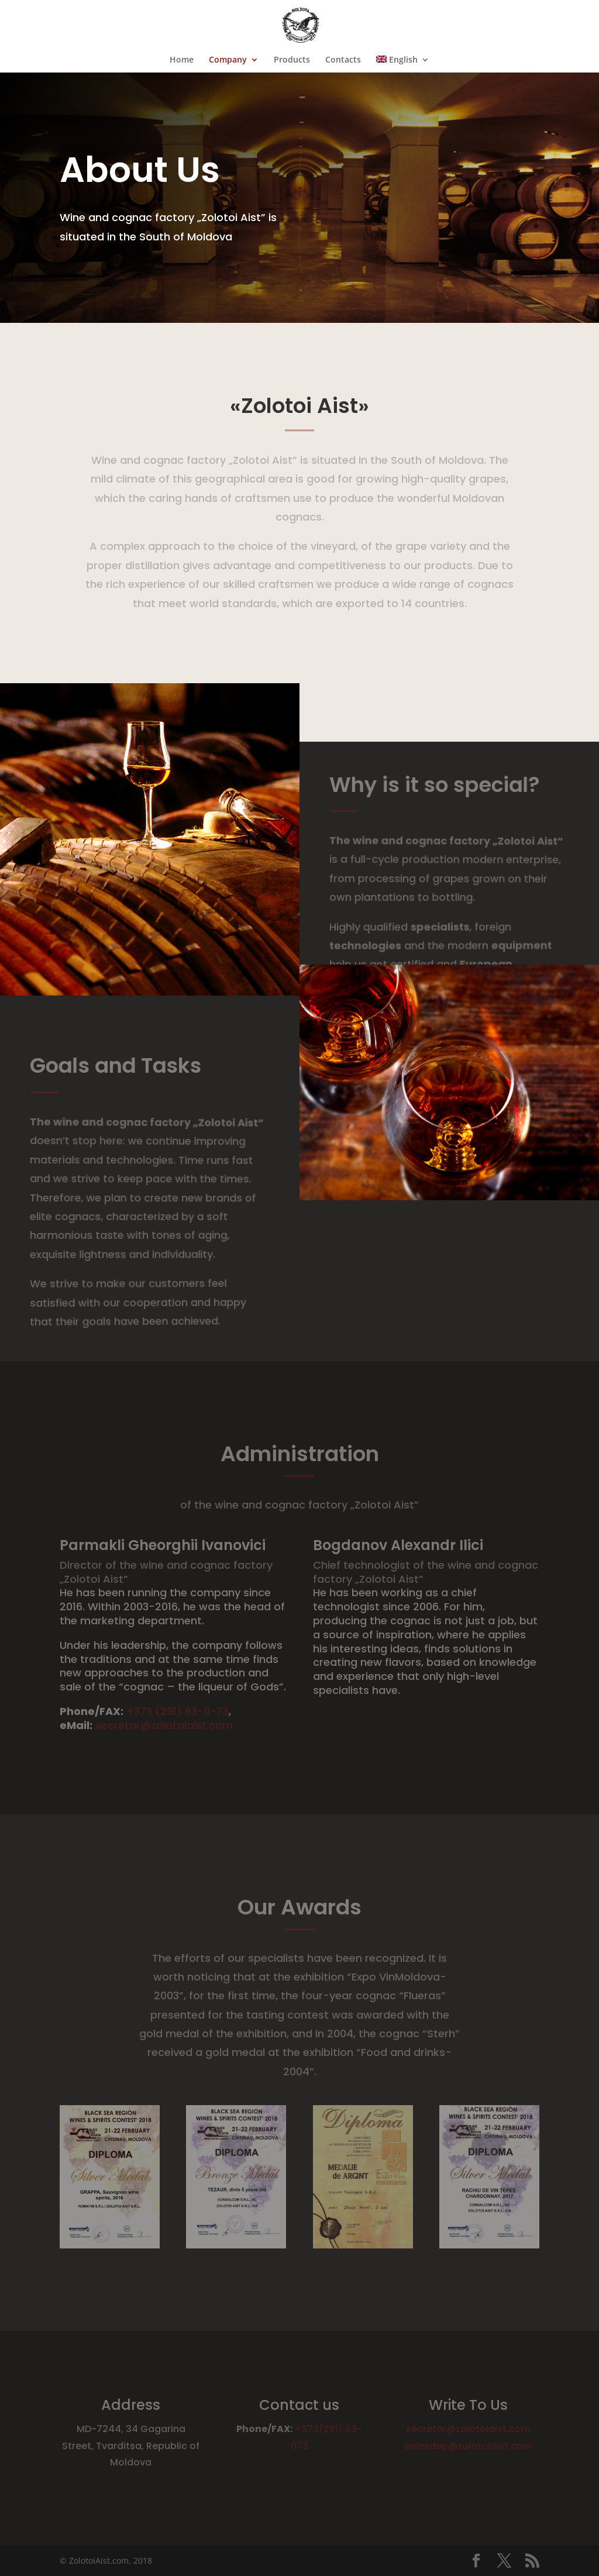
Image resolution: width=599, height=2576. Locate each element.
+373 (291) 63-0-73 (177, 1711)
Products (292, 60)
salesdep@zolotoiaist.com (468, 2446)
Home (182, 60)
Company (228, 60)
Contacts (343, 60)
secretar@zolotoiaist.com (164, 1725)
